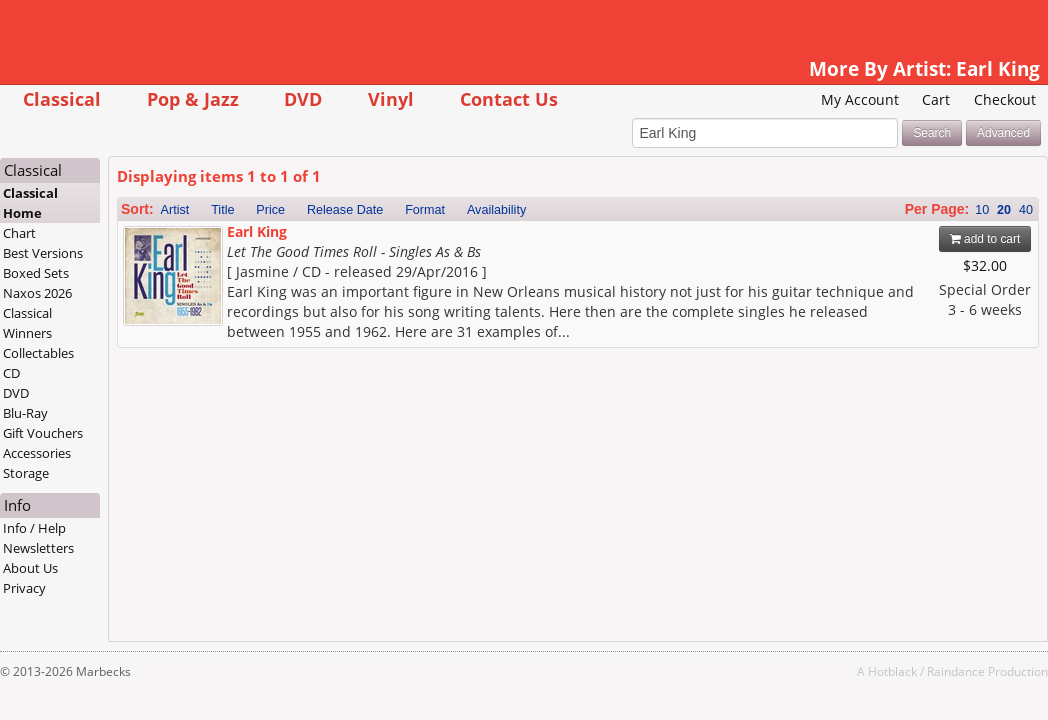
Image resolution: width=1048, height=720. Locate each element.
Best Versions (85, 254)
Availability (538, 211)
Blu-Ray (67, 414)
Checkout (963, 99)
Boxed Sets (78, 274)
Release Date (387, 211)
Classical (104, 98)
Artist (216, 211)
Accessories (79, 454)
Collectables (80, 354)
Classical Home (72, 204)
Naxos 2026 (79, 294)
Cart (894, 99)
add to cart (943, 240)
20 (962, 211)
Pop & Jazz (235, 98)
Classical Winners (69, 324)
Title (264, 211)
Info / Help (76, 529)
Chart (61, 234)
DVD (345, 98)
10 (940, 211)
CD (53, 374)
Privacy (66, 589)
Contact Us (551, 98)
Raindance (914, 672)
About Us (72, 569)
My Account (818, 99)
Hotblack (850, 672)
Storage (68, 474)
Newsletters (80, 549)
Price (312, 211)
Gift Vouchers (85, 434)
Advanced (961, 134)
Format (467, 211)
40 (984, 211)
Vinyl (433, 98)
